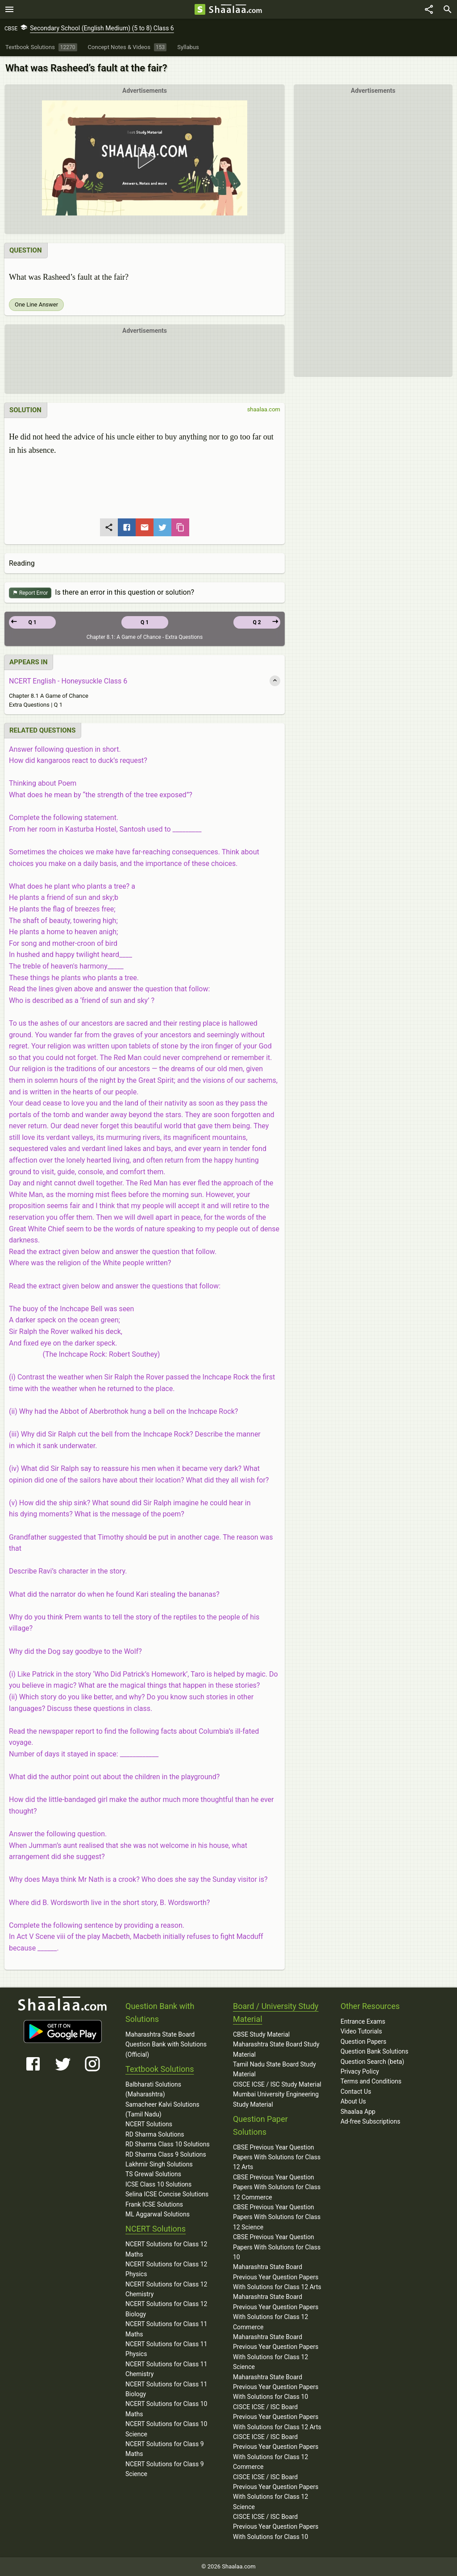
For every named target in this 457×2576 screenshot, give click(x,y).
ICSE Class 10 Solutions (158, 2184)
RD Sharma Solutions (154, 2134)
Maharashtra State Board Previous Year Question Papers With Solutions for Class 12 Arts (277, 2276)
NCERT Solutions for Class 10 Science (166, 2428)
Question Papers (363, 2041)
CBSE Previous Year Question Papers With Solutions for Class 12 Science (276, 2217)
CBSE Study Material (261, 2034)
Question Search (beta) (372, 2061)
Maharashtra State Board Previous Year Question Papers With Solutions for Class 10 (275, 2387)
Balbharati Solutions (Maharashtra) (153, 2089)
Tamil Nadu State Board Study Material (274, 2069)
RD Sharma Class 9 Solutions (165, 2154)
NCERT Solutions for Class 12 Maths (166, 2249)
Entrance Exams (363, 2021)
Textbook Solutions (159, 2069)
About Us (353, 2101)
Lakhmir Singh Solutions (159, 2164)
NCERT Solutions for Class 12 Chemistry (166, 2289)
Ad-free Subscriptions (370, 2121)
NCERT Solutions (148, 2124)
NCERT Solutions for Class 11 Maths (166, 2328)
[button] (144, 158)
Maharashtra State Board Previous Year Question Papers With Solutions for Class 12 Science (275, 2351)
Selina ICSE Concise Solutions (166, 2194)
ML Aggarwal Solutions (157, 2214)
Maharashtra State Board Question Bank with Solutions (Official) (166, 2044)
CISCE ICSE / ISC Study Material (277, 2084)
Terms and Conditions (371, 2081)
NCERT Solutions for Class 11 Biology (166, 2389)
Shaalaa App (358, 2111)
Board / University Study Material (276, 2012)
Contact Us (356, 2091)
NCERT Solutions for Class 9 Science (164, 2468)
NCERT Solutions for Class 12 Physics (166, 2269)
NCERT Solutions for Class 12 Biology (166, 2308)
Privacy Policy (360, 2071)
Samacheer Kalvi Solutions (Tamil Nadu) (162, 2109)
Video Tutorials (361, 2031)
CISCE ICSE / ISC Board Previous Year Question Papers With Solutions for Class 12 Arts (277, 2417)
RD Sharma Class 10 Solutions (167, 2144)
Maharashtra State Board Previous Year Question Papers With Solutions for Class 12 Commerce (275, 2311)
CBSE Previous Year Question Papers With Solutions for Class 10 (276, 2247)
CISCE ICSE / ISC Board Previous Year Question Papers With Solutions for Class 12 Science (275, 2491)
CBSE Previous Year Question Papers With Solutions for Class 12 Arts (276, 2157)
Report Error (30, 593)
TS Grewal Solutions (153, 2174)
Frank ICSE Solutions (154, 2204)
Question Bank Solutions (374, 2051)
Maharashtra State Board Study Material (276, 2049)
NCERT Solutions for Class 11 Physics (166, 2348)
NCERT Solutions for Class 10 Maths (166, 2408)
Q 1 (145, 622)
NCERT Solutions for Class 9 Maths (164, 2448)
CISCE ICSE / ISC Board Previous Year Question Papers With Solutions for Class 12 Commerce (275, 2451)
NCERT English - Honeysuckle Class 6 (68, 681)
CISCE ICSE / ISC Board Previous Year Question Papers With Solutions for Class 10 (275, 2526)
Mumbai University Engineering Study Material (276, 2099)
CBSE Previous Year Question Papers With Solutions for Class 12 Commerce (276, 2187)
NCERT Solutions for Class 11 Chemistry (166, 2369)
